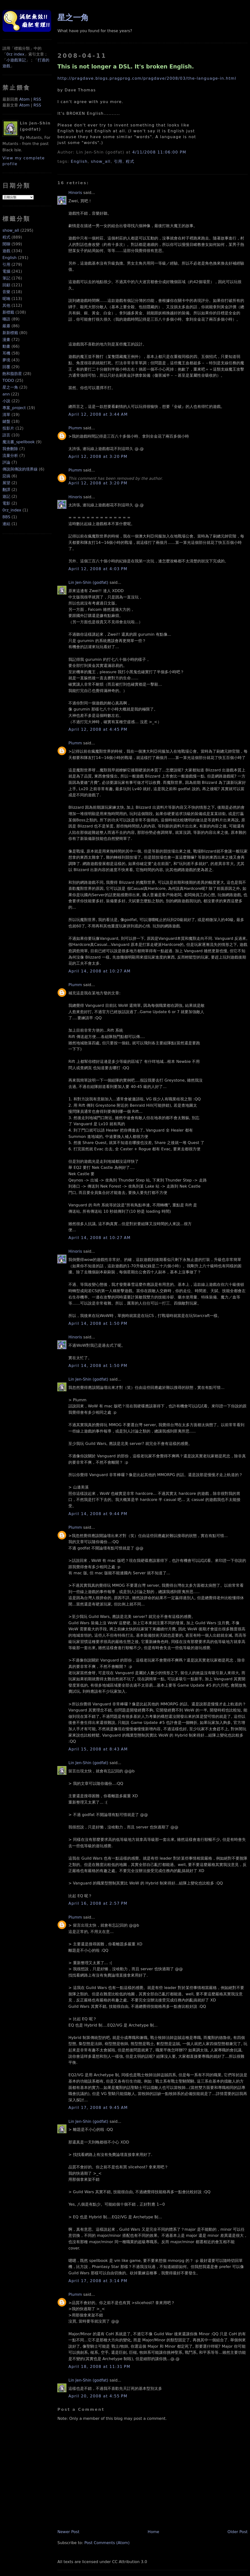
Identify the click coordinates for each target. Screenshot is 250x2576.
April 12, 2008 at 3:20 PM (97, 456)
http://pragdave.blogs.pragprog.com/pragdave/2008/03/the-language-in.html (146, 78)
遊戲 (6, 251)
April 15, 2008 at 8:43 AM (98, 1749)
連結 (6, 523)
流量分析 (10, 455)
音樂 (6, 291)
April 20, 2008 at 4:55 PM (97, 2396)
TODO (8, 380)
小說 (6, 401)
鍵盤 (6, 421)
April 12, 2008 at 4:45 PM (97, 729)
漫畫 (6, 339)
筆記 (6, 278)
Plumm (75, 428)
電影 (6, 503)
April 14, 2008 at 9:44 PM (97, 1513)
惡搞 (6, 476)
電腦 (6, 271)
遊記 (6, 496)
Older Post (238, 2531)
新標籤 (8, 312)
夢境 (6, 360)
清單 (6, 414)
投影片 (8, 428)
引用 (6, 264)
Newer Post (68, 2531)
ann (6, 394)
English (9, 257)
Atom (24, 99)
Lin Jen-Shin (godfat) (88, 582)
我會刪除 (10, 448)
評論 (6, 462)
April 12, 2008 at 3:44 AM (98, 414)
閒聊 (6, 244)
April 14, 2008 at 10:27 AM (99, 971)
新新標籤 (10, 332)
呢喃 (6, 298)
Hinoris (75, 192)
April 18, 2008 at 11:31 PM (99, 2366)
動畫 (6, 346)
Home (153, 2531)
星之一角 (10, 387)
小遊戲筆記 (16, 60)
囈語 (6, 319)
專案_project (14, 407)
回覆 (6, 367)
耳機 (6, 353)
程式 (6, 237)
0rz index (15, 54)
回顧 (6, 285)
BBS (6, 517)
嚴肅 (6, 326)
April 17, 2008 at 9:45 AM (98, 2107)
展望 (6, 483)
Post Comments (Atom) (107, 2542)
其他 (6, 305)
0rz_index (11, 510)
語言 (6, 435)
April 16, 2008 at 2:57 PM (97, 1903)
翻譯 (6, 489)
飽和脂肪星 (12, 373)
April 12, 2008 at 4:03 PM (97, 569)
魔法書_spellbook (18, 442)
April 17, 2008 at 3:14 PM (97, 2280)
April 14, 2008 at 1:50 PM (97, 1323)
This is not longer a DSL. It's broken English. (125, 66)
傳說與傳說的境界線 (20, 469)
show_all (10, 230)
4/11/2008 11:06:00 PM (159, 152)
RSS (37, 99)
